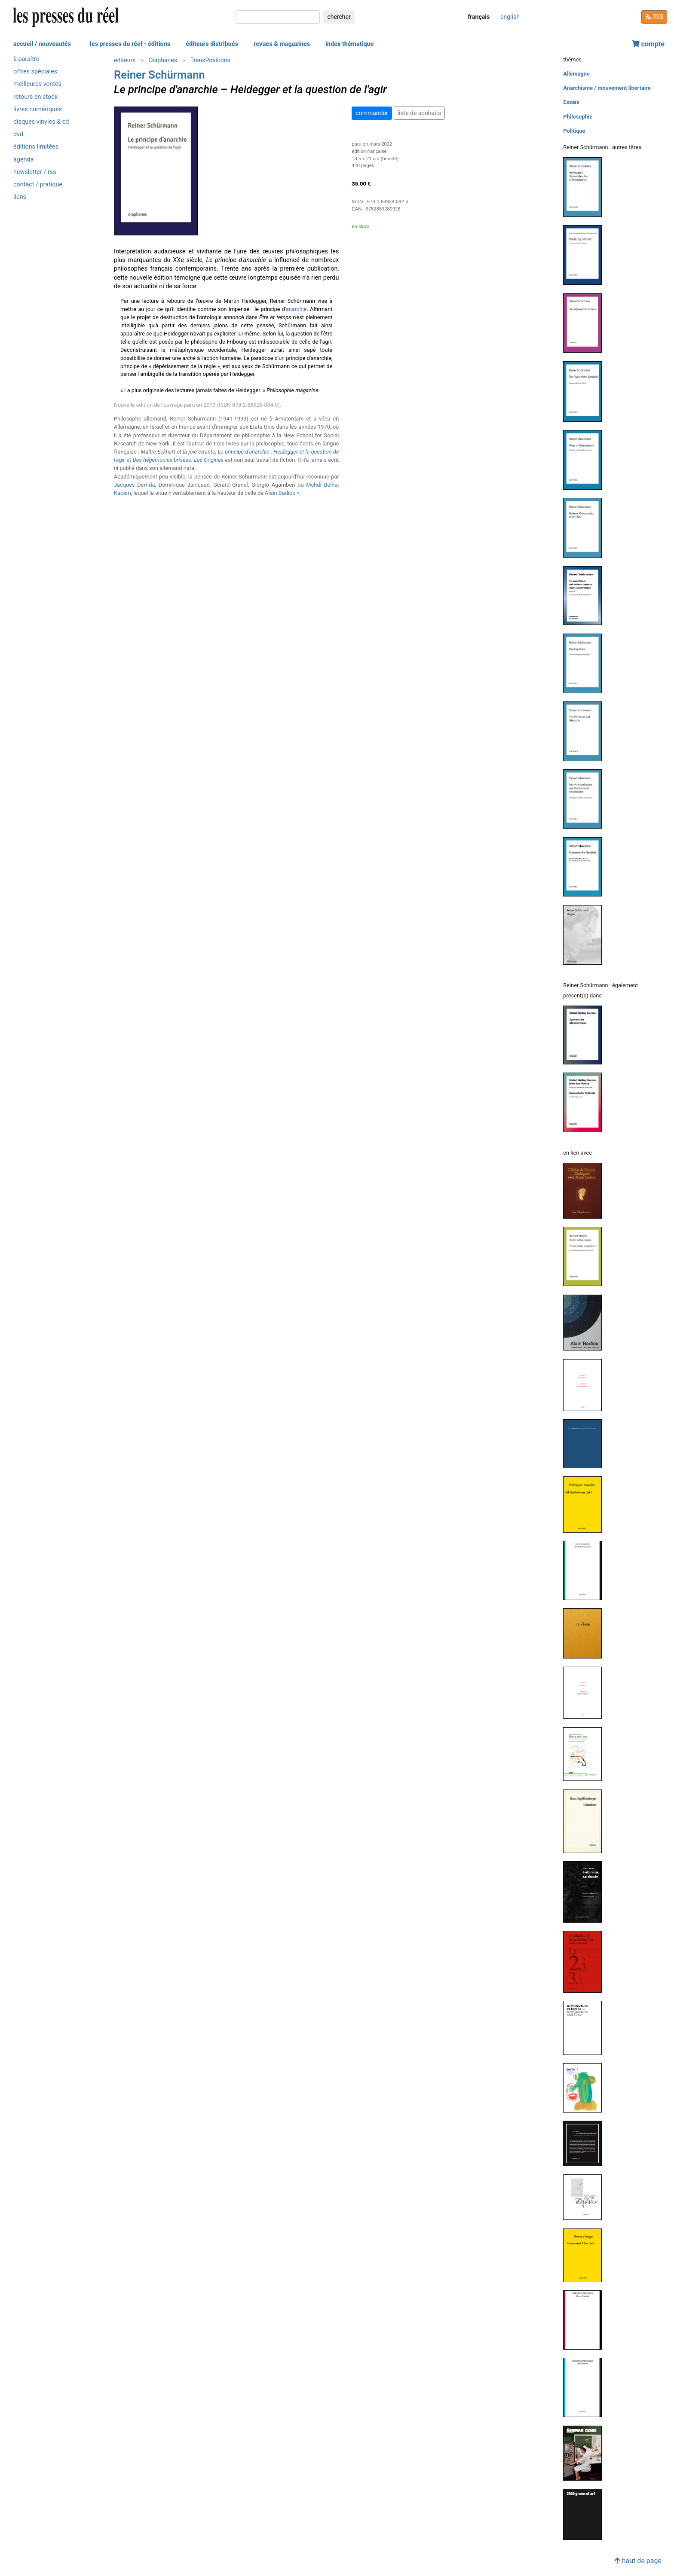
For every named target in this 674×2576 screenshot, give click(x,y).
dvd (18, 134)
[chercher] (278, 17)
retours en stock (35, 97)
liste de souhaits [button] (419, 113)
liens (19, 197)
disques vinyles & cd (41, 121)
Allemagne (576, 73)
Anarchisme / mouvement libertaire (606, 88)
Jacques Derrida (134, 485)
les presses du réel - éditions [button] (130, 44)
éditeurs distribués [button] (212, 44)
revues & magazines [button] (282, 44)
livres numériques (37, 109)
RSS (654, 16)
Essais (571, 102)
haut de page (638, 2561)
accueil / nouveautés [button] (42, 44)
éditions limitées (35, 146)
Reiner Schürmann (159, 74)
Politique (574, 131)
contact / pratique (37, 184)
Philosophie (577, 116)
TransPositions (210, 60)
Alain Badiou (280, 493)
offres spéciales (35, 71)
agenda (23, 159)
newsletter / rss (34, 172)
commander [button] (371, 113)
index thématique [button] (349, 44)
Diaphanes (163, 60)
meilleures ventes (37, 84)
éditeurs (124, 60)
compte (648, 44)
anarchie (296, 309)
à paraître (26, 59)
